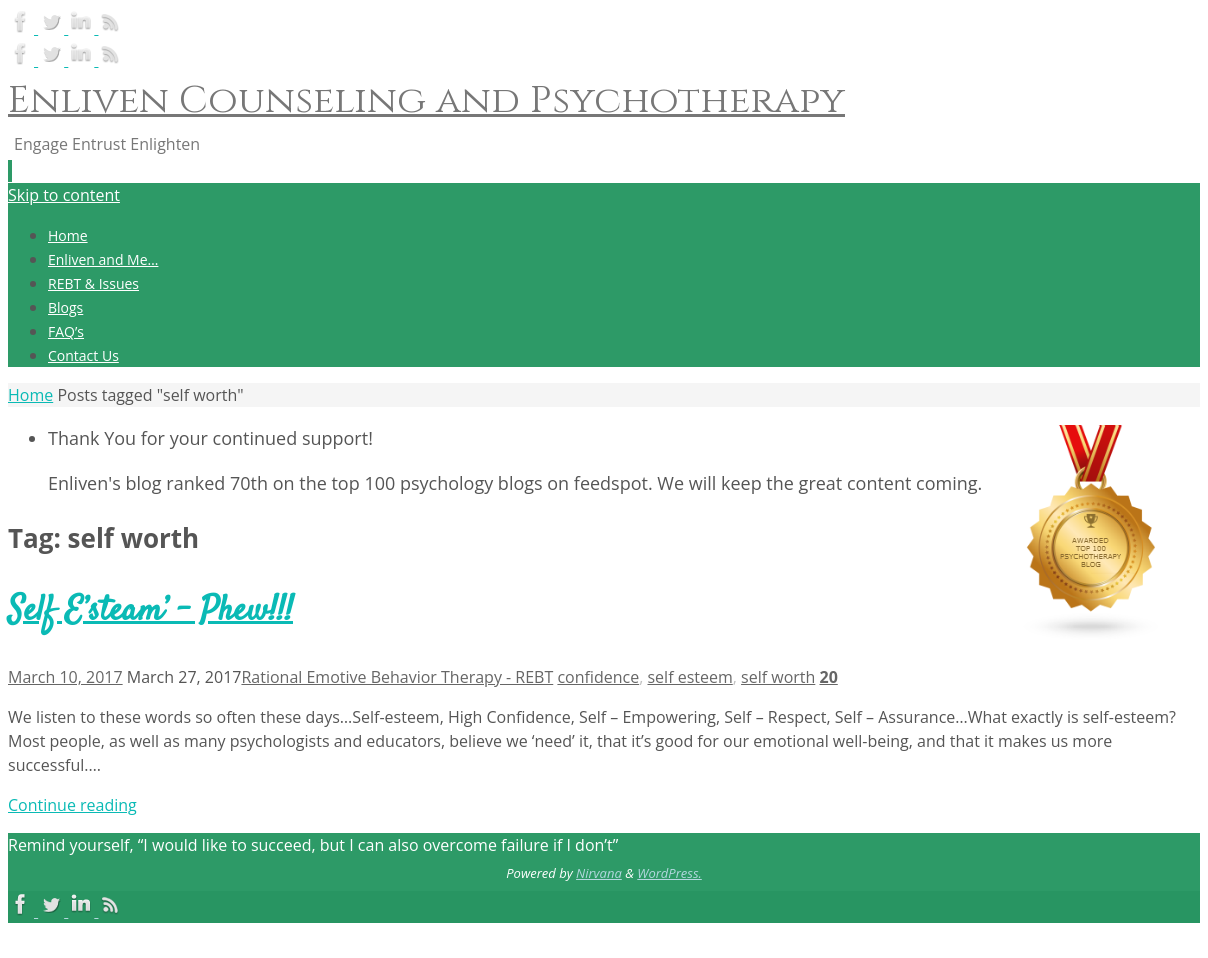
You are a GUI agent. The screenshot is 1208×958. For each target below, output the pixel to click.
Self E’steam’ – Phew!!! (150, 611)
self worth (778, 677)
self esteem (689, 677)
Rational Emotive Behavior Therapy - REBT (397, 677)
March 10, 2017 (65, 677)
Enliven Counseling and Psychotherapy (426, 100)
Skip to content (64, 195)
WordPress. (669, 873)
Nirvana (599, 873)
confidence (598, 677)
